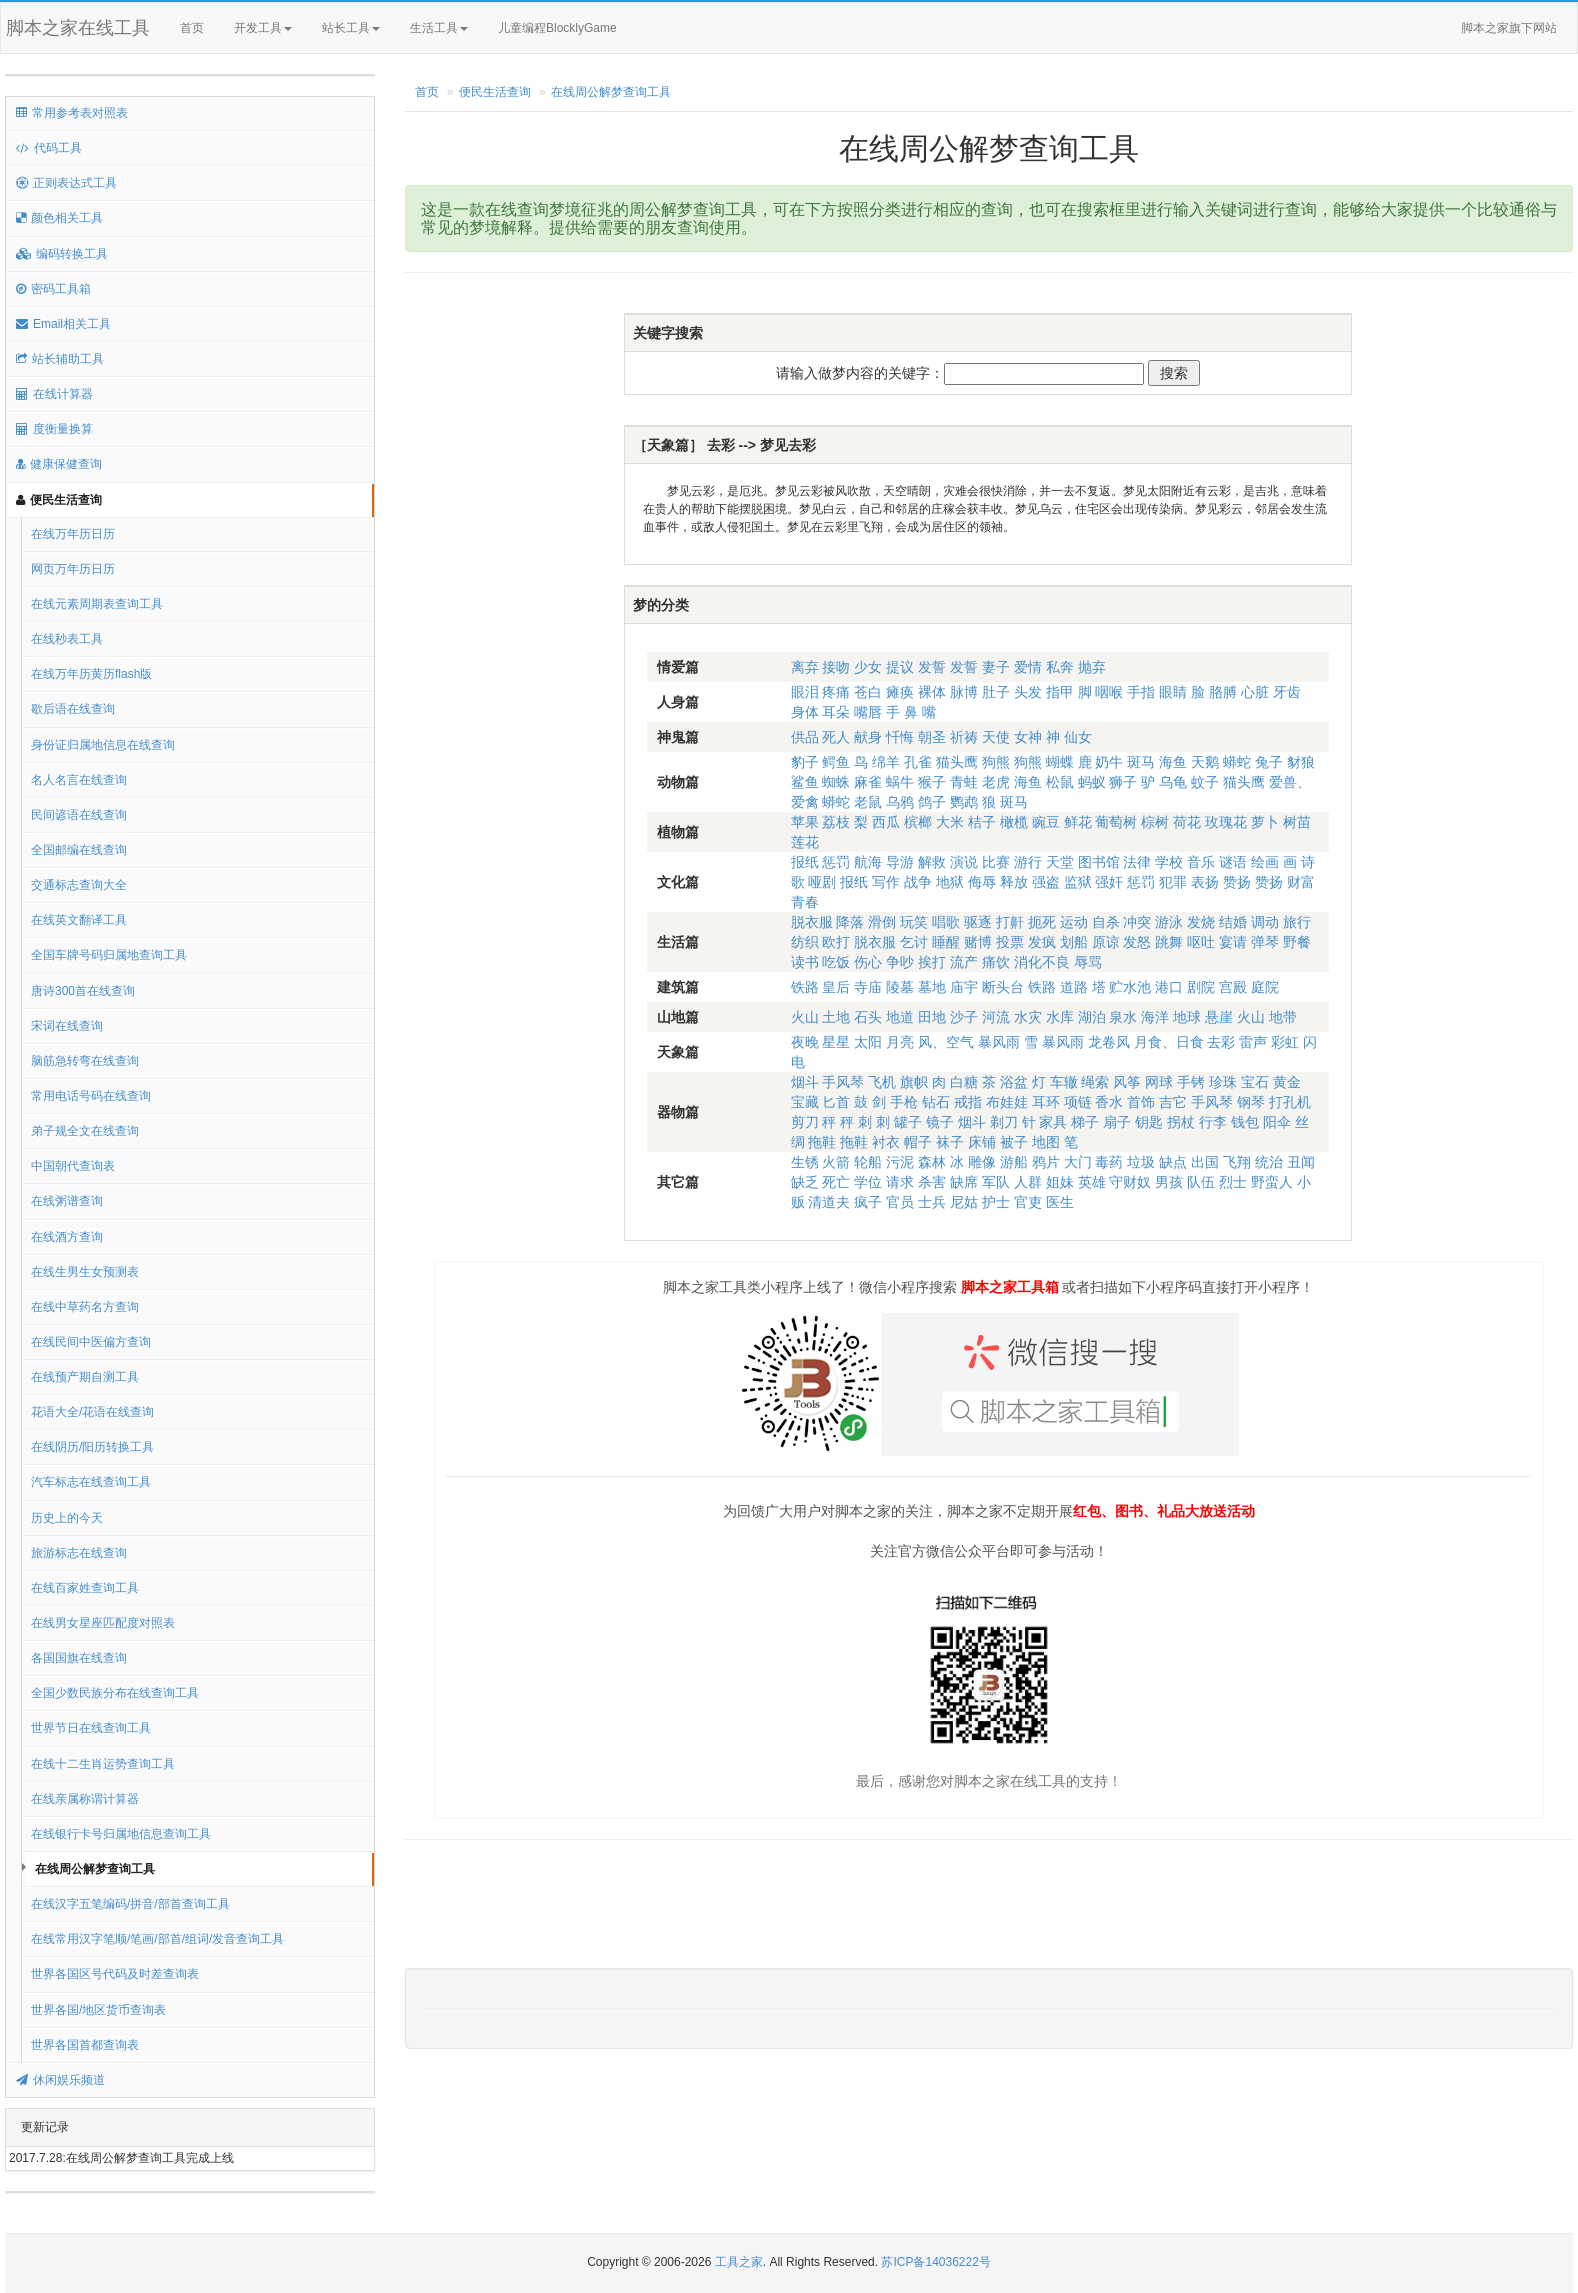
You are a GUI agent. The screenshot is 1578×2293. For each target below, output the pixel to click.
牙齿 (1287, 692)
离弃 (805, 667)
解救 (932, 862)
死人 (836, 737)
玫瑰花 (1226, 822)
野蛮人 (1272, 1182)
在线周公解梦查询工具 (95, 1869)
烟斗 (805, 1082)
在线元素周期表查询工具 (97, 604)
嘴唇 (868, 712)
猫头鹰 (957, 762)
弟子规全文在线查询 (85, 1131)
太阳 (868, 1042)
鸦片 (1046, 1162)
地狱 (950, 882)
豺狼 (1301, 762)
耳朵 (836, 712)
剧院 (1201, 987)
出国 (1205, 1162)
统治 (1269, 1162)
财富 (1301, 882)
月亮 (900, 1042)
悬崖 (1219, 1017)
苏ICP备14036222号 (935, 2262)
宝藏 (805, 1102)
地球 (1187, 1017)
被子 (1014, 1142)
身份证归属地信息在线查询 (103, 745)
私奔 (1060, 667)
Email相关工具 (63, 324)
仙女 (1078, 737)
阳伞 (1277, 1122)
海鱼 (1173, 762)
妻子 (996, 667)
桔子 (982, 822)
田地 (932, 1017)
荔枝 (836, 822)
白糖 (964, 1082)
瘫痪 (900, 692)
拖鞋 (822, 1142)
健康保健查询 (59, 464)
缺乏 (805, 1182)
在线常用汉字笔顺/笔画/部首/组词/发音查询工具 (157, 1939)
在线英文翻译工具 (79, 920)
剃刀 (1004, 1122)
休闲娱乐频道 (60, 2080)
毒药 (1109, 1162)
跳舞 (1169, 942)
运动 (1074, 922)
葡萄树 (1116, 822)
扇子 (1117, 1122)
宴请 (1233, 942)
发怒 (1137, 942)
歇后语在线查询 (73, 709)
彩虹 (1285, 1042)
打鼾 (1010, 922)
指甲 (1060, 692)
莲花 (805, 842)
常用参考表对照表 (72, 113)
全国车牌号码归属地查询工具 (109, 955)
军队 (996, 1182)
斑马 (1141, 762)
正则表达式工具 (66, 183)
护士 (996, 1202)
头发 (1028, 692)
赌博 (978, 942)
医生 (1060, 1202)
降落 (850, 922)
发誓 (932, 667)
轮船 (868, 1162)
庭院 (1265, 987)
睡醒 (946, 942)
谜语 (1233, 862)
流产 (964, 962)
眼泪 (805, 692)
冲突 (1137, 922)
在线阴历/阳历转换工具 (92, 1447)
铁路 (805, 987)
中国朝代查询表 (73, 1166)
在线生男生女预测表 (85, 1272)
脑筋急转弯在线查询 (85, 1061)
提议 (900, 667)
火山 (805, 1017)
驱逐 (978, 922)
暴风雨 (999, 1042)
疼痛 (836, 692)
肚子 (996, 692)
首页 (192, 28)
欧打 (836, 942)
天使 (996, 737)
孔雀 (918, 762)
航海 (868, 862)
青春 (805, 902)
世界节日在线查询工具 (91, 1728)
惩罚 (836, 862)
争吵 (900, 962)
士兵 (932, 1202)
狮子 (1123, 782)
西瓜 (886, 822)
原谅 (1106, 942)
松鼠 (1060, 782)
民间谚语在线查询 (79, 815)
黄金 (1287, 1082)
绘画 (1265, 862)
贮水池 (1130, 987)
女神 (1028, 737)
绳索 (1095, 1082)
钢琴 (1251, 1102)
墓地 (932, 987)
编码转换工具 (62, 254)
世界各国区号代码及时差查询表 (115, 1974)
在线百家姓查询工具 (85, 1588)
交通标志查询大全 (79, 885)
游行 (1028, 862)
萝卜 (1265, 822)
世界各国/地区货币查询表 (98, 2010)
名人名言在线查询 (79, 780)
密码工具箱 (53, 289)
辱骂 (1088, 962)
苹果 (805, 822)
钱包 (1245, 1122)
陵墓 (900, 987)
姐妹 (1060, 1182)
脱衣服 (812, 922)
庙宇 (964, 987)
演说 (964, 862)
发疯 (1042, 942)
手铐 (1191, 1082)
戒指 (968, 1102)
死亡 (836, 1182)
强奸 (1109, 882)
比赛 (996, 862)
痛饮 (996, 962)
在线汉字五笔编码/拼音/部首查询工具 (130, 1904)
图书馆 (1099, 862)
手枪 (904, 1102)
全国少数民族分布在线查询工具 (115, 1693)
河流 (996, 1017)
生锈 (805, 1162)
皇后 (836, 987)
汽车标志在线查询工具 (91, 1482)
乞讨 (914, 942)
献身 (868, 737)
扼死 (1042, 922)
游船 (1014, 1162)
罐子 (908, 1122)
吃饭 (836, 962)
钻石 (936, 1102)
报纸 (805, 862)
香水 (1109, 1102)
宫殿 (1233, 987)
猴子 (932, 782)
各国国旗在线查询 (79, 1658)
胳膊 (1223, 692)
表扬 (1205, 882)
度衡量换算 (54, 429)
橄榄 (1014, 822)
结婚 (1233, 922)
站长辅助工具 (60, 359)
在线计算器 (54, 394)
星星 (836, 1042)
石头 (868, 1017)
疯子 (868, 1202)
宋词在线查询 (67, 1026)
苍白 (868, 692)
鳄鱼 (836, 762)
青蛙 (964, 782)
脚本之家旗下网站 (1509, 28)
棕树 (1155, 822)
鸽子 (932, 802)
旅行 (1297, 922)
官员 (900, 1202)
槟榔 (918, 822)
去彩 (1221, 1042)
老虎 (996, 782)
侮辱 (982, 882)
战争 (918, 882)
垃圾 (1141, 1162)
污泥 (900, 1162)
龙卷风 (1109, 1042)
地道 (900, 1017)
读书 (805, 962)
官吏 (1028, 1202)
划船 (1074, 942)
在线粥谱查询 (67, 1201)
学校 (1169, 862)
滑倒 (882, 922)
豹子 (805, 762)
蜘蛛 (836, 782)
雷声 (1253, 1042)
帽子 (918, 1142)
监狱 (1078, 882)
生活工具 (439, 28)
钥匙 (1149, 1122)
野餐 (1297, 942)
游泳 (1169, 922)
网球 (1159, 1082)
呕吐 (1201, 942)
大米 (950, 822)
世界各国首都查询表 (85, 2045)
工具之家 (739, 2262)
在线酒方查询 (67, 1237)
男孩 (1169, 1182)
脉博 (964, 692)
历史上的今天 (67, 1518)
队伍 (1201, 1182)
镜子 (940, 1122)
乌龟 (1173, 782)
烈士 (1233, 1182)
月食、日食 (1169, 1042)
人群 (1028, 1182)
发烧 (1201, 922)
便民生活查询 (59, 500)
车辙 (1064, 1082)
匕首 (836, 1102)
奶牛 (1109, 762)
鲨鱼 (805, 782)
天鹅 (1205, 762)
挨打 (932, 962)
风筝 (1127, 1082)
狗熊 (996, 762)
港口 (1169, 987)
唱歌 (946, 922)
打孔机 (1290, 1102)
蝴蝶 (1060, 762)
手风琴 (843, 1082)
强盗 (1046, 882)
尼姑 (964, 1202)
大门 (1078, 1162)
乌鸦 (900, 802)
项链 (1078, 1102)
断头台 (1003, 987)
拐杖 (1181, 1122)
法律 (1137, 862)
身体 (805, 712)
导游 (900, 862)
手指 (1141, 692)
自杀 (1106, 922)
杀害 (932, 1182)
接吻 (836, 667)
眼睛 (1173, 692)
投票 (1010, 942)
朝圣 (932, 737)
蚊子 (1205, 782)
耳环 (1046, 1102)
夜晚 (805, 1042)
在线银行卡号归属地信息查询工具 (121, 1834)
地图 (1046, 1142)
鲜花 (1078, 822)
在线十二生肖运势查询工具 (103, 1764)
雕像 (982, 1162)
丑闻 (1301, 1162)
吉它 (1173, 1102)
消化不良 (1042, 962)
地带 (1283, 1017)
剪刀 (805, 1122)
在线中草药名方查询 (85, 1307)
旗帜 (914, 1082)
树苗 (1297, 822)
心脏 (1255, 692)
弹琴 (1265, 942)
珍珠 (1223, 1082)
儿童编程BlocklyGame (575, 29)
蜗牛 (900, 782)
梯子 (1085, 1122)
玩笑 (914, 922)
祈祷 (964, 737)
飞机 (882, 1082)
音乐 (1201, 862)
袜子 (950, 1142)
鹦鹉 (964, 802)
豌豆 (1046, 822)
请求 (900, 1182)
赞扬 (1237, 882)
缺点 (1173, 1162)
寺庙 (868, 987)
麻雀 (868, 782)
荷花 (1187, 822)
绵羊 (886, 762)
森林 (932, 1162)
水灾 (1028, 1017)
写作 (886, 882)
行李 (1213, 1122)
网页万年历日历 (73, 569)
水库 (1060, 1017)
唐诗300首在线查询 (83, 991)
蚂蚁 (1092, 782)
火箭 (836, 1162)
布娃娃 (1007, 1102)
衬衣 (886, 1142)
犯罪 (1173, 882)
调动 (1265, 922)
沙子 (964, 1017)
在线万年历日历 (73, 534)
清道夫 (829, 1202)
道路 (1074, 987)
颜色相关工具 (59, 218)
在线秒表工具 (67, 639)
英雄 (1092, 1182)
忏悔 (900, 737)
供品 (805, 737)
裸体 (932, 692)
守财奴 (1130, 1182)
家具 (1053, 1122)
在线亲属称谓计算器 (85, 1799)
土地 (836, 1017)
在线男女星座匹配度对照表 (103, 1623)
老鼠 (868, 802)
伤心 (868, 962)
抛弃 (1092, 667)
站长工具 (351, 28)
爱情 (1028, 667)
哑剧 (822, 882)
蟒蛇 (1237, 762)
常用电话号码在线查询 (91, 1096)
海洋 (1155, 1017)
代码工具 (49, 148)
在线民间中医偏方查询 (91, 1342)
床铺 (982, 1142)
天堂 (1060, 862)
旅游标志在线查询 (79, 1553)
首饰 (1141, 1102)
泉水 (1123, 1017)
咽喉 (1109, 692)
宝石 (1255, 1082)
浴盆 (1014, 1082)
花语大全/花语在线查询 (92, 1412)
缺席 (964, 1182)
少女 (868, 667)
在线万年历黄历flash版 (91, 674)
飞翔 (1237, 1162)
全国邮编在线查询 (79, 850)
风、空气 (946, 1042)
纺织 (805, 942)
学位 (868, 1182)
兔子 (1269, 762)
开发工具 (263, 28)
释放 (1014, 882)
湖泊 (1092, 1017)
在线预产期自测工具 (85, 1377)
